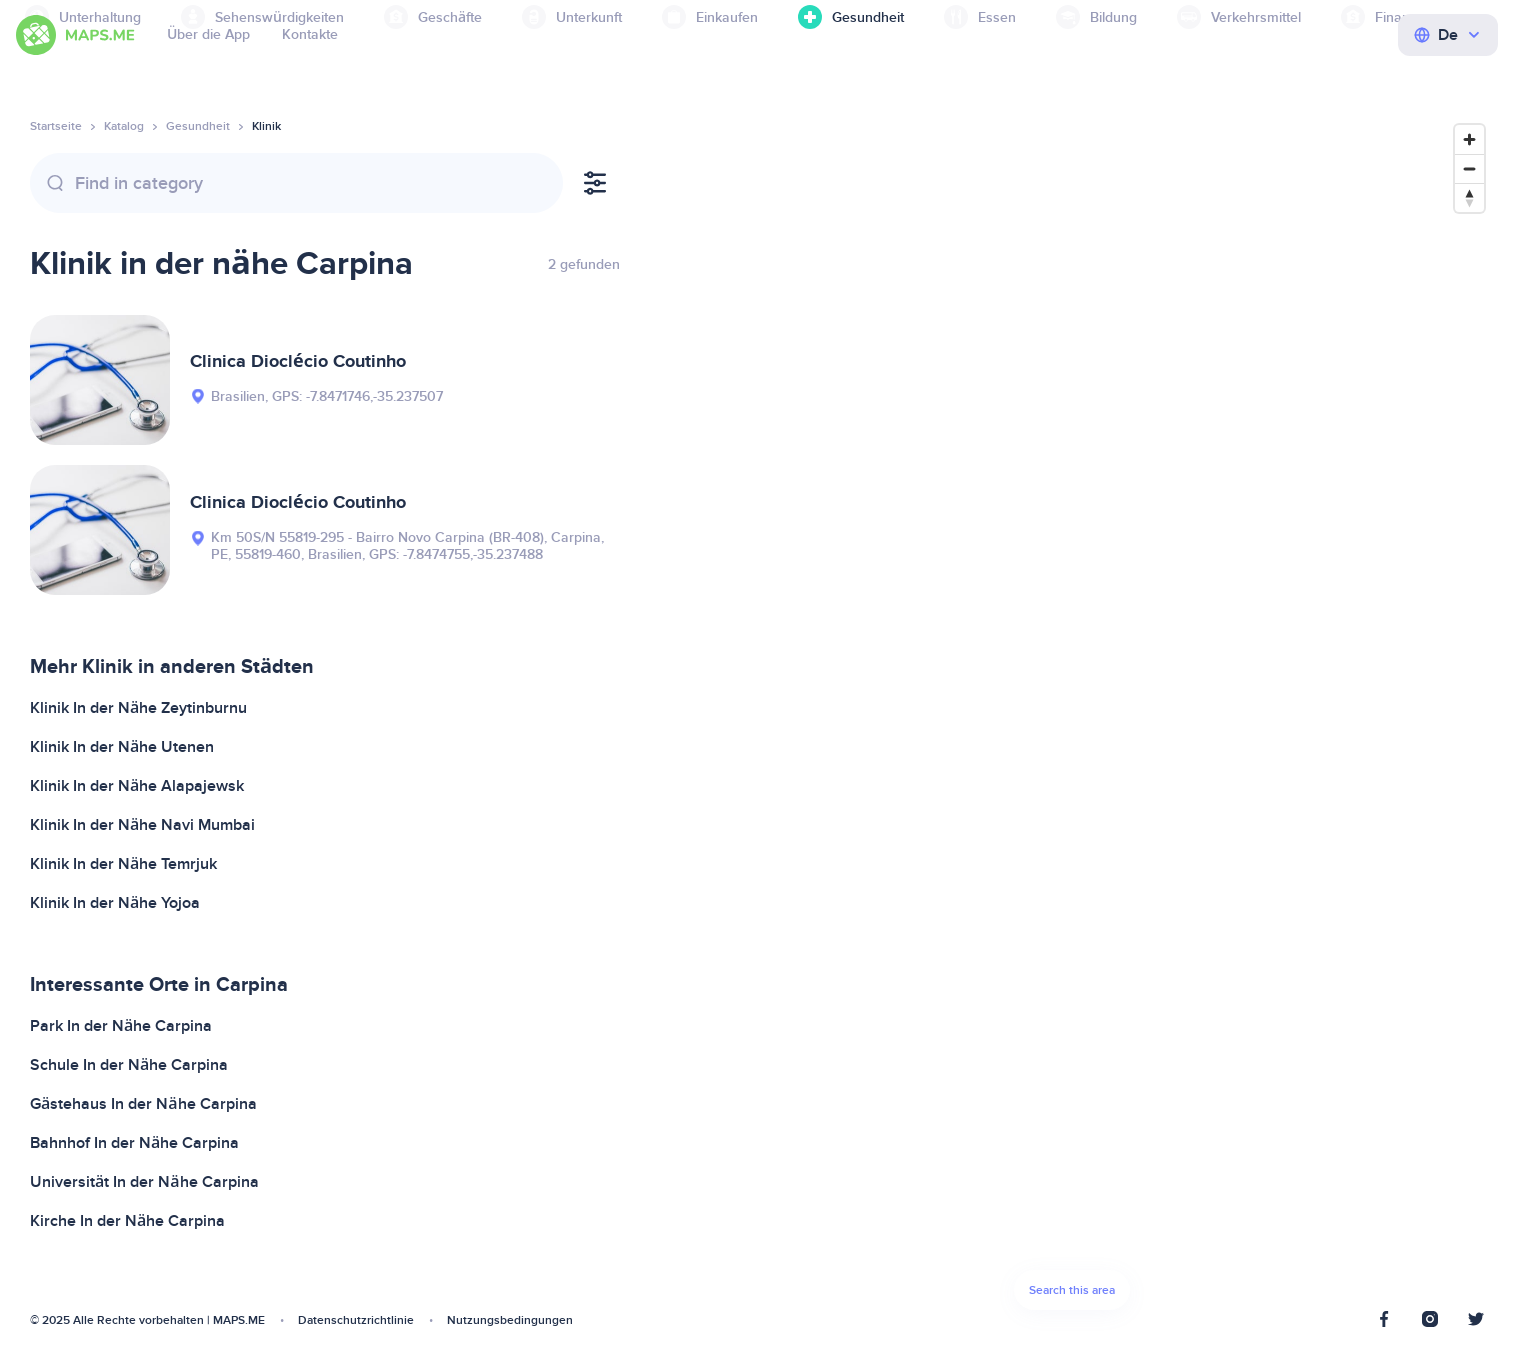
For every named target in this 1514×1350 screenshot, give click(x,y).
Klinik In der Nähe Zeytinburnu (138, 708)
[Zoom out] (1469, 168)
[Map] (1072, 722)
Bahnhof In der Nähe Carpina (134, 1143)
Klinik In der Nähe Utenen (122, 747)
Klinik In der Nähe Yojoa (115, 903)
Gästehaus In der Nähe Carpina (143, 1104)
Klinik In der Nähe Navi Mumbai (142, 825)
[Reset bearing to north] (1469, 197)
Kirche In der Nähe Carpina (127, 1221)
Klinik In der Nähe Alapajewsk (137, 786)
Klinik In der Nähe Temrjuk (123, 864)
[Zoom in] (1469, 139)
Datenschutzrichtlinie (356, 1320)
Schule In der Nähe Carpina (129, 1065)
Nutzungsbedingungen (510, 1320)
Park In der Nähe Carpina (121, 1026)
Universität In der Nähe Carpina (144, 1182)
